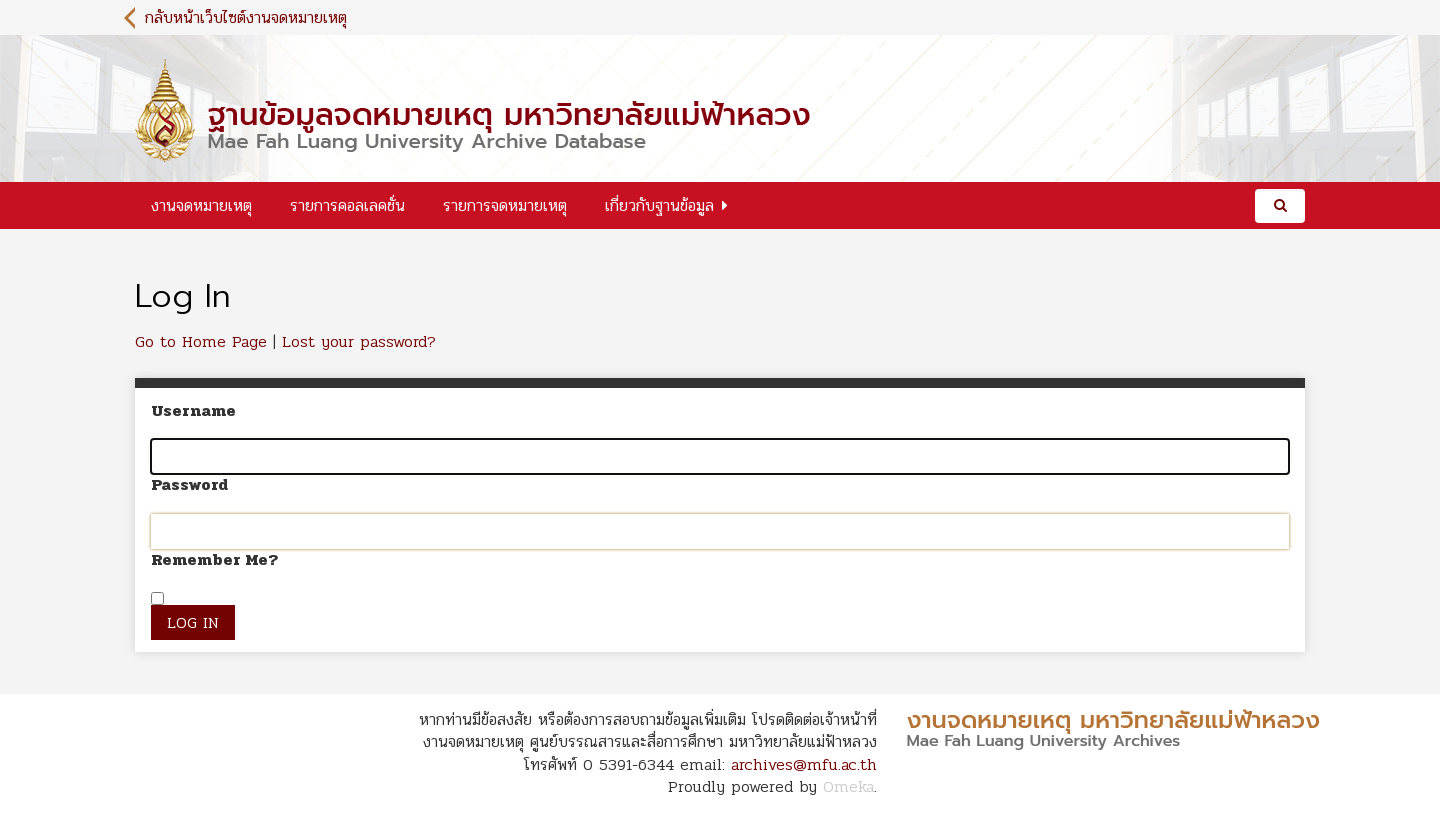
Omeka (848, 786)
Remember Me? (214, 560)
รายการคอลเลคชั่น (347, 205)
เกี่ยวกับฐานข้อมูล (659, 205)
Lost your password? (359, 341)
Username (193, 411)
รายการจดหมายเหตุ (505, 205)
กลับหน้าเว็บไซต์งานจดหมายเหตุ (246, 17)
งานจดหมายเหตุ (201, 205)
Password (189, 485)
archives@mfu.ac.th (804, 764)
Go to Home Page (201, 341)
